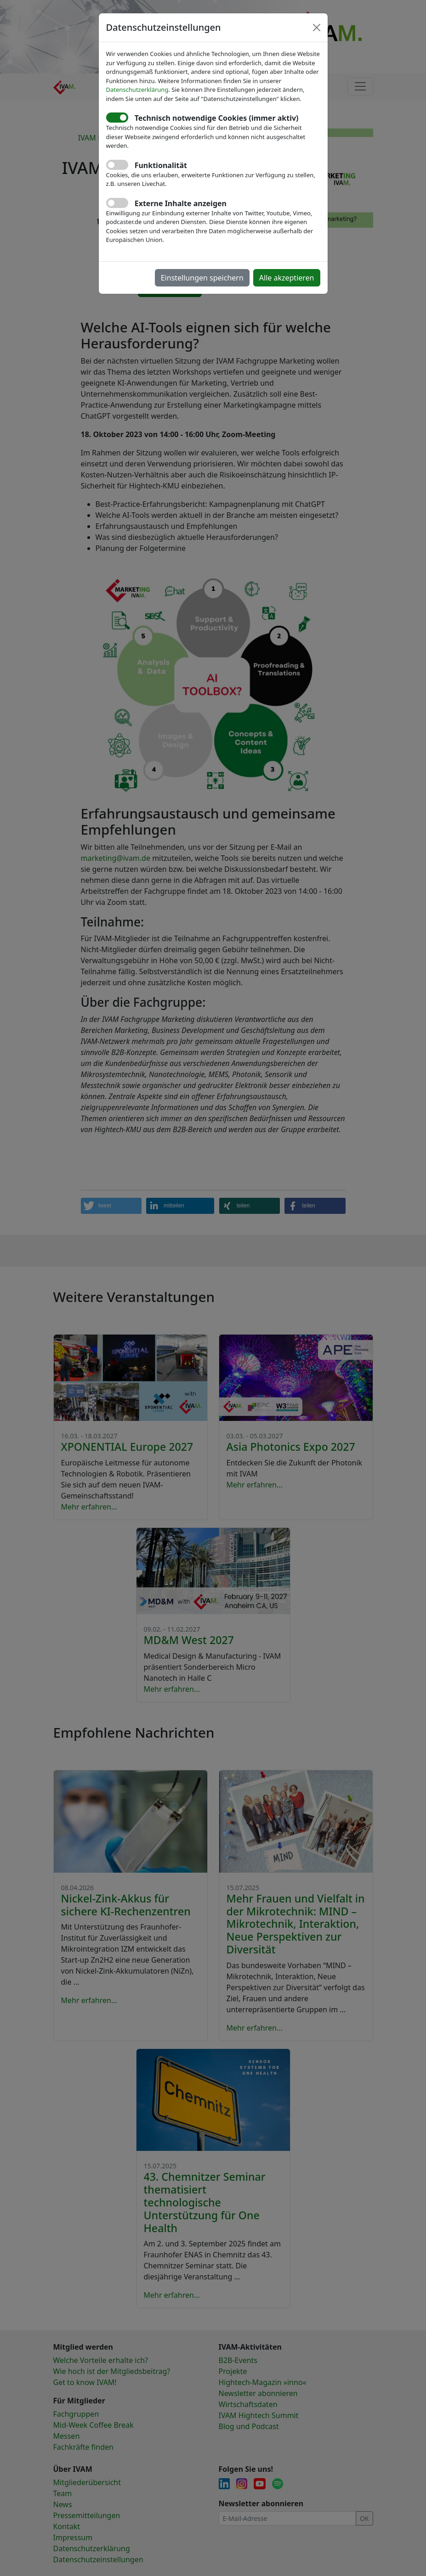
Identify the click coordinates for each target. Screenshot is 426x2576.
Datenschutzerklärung (137, 89)
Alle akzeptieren (286, 278)
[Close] (316, 27)
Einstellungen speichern (202, 278)
